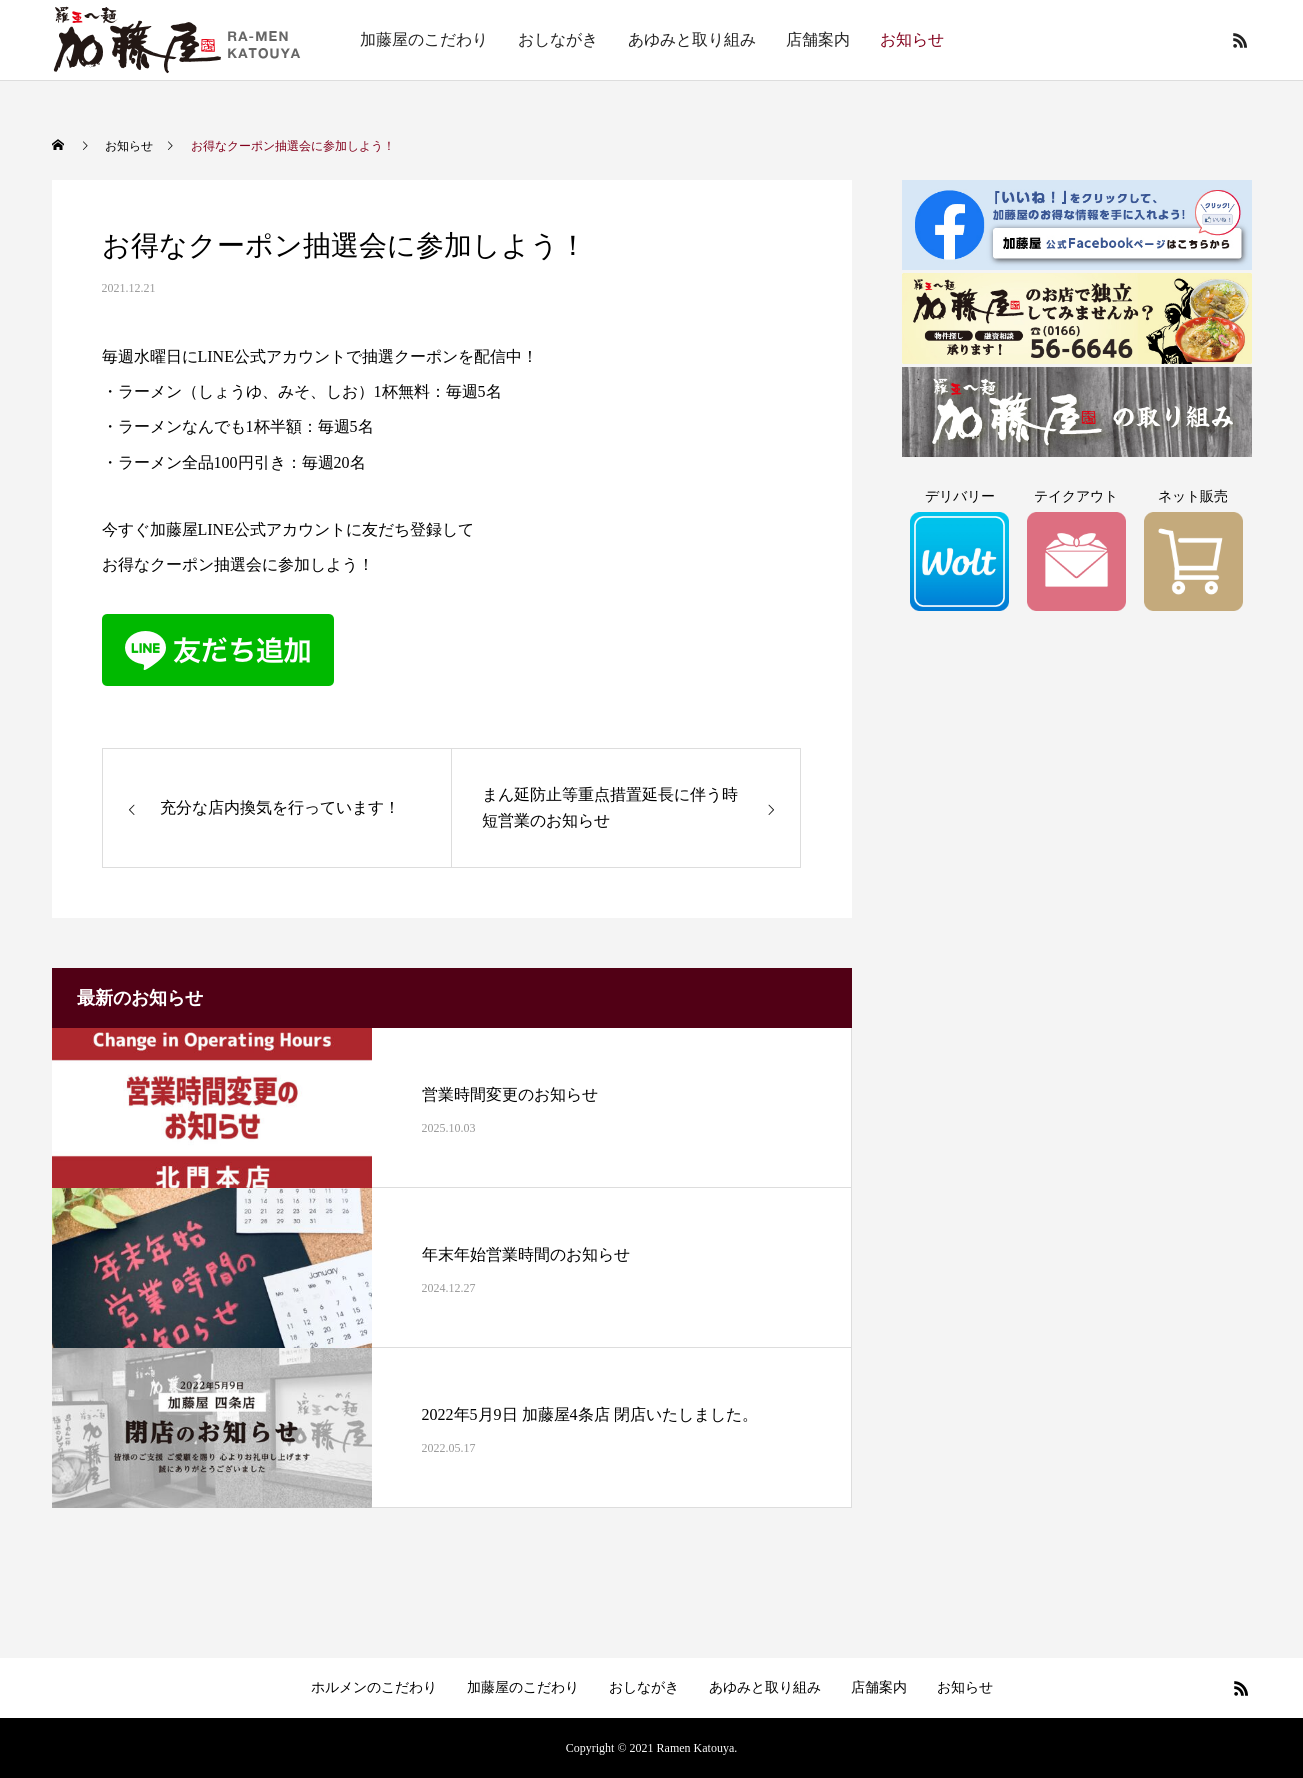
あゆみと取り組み (692, 39)
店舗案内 (818, 39)
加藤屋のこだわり (424, 39)
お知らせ (912, 39)
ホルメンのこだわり (374, 1687)
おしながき (558, 39)
